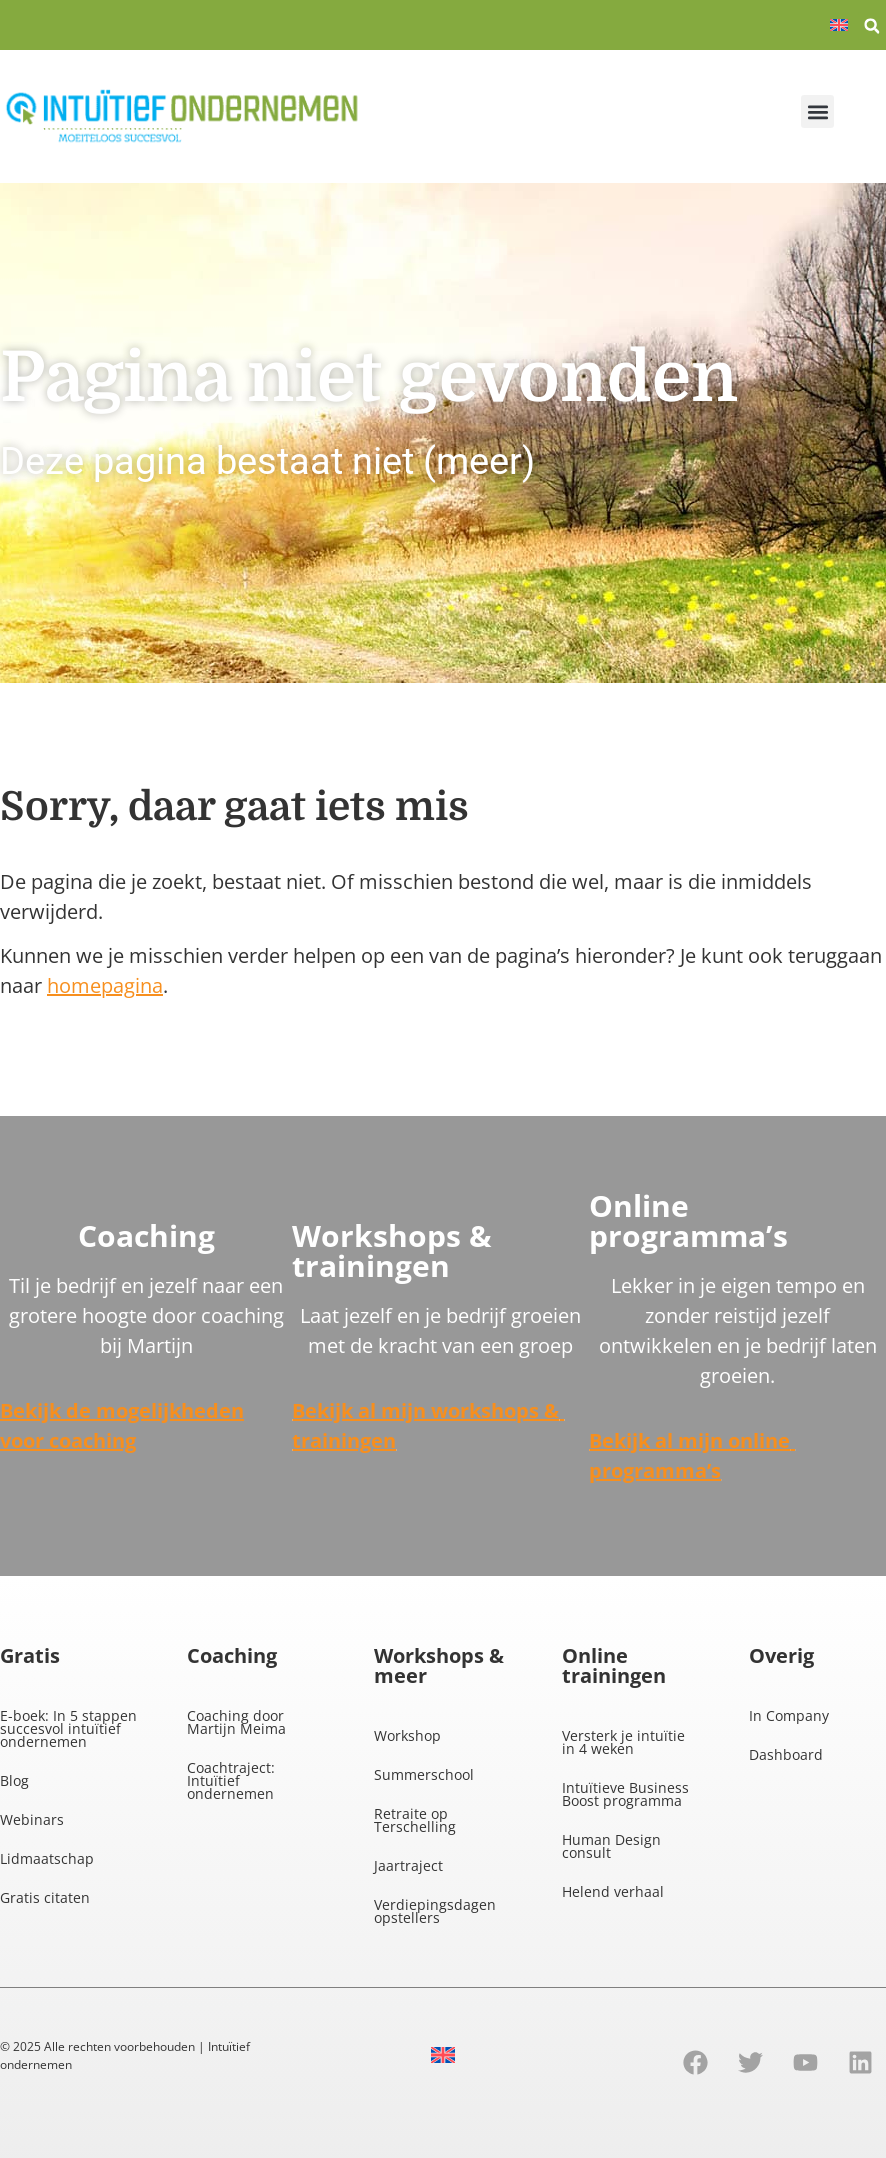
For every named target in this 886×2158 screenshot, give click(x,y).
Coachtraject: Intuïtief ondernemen (231, 1780)
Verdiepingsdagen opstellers (435, 1911)
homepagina (105, 985)
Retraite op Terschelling (415, 1820)
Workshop (407, 1735)
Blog (14, 1780)
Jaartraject (408, 1865)
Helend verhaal (613, 1891)
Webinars (32, 1819)
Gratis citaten (45, 1897)
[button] (872, 26)
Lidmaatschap (47, 1858)
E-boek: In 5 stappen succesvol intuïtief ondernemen (68, 1728)
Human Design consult (611, 1846)
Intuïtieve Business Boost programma (625, 1794)
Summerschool (424, 1774)
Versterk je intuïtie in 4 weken (623, 1742)
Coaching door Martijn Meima (236, 1722)
